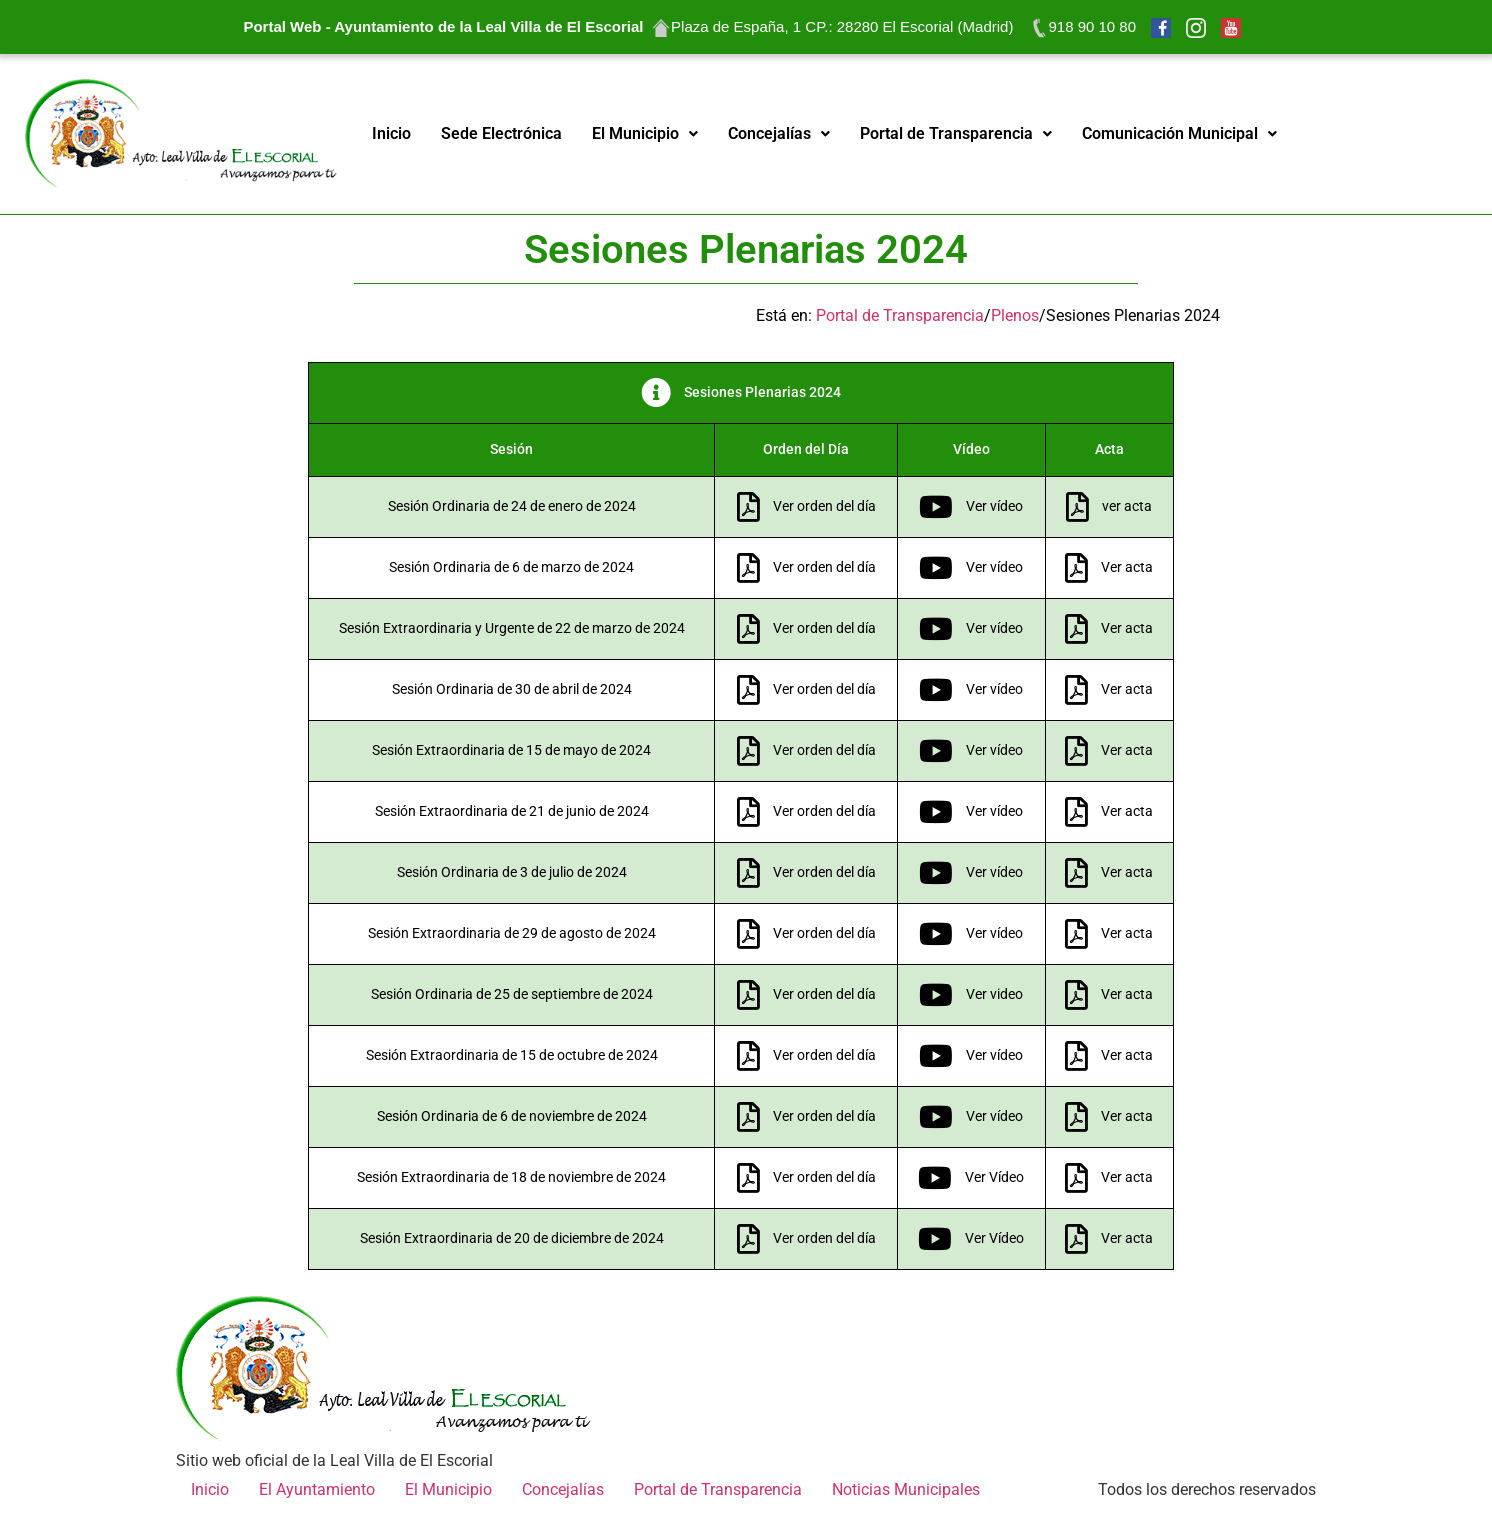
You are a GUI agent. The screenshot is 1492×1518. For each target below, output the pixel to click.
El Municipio (645, 133)
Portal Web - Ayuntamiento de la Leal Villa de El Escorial (443, 26)
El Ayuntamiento (317, 1489)
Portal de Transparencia (956, 133)
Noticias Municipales (906, 1489)
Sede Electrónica (501, 133)
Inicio (391, 133)
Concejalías (779, 133)
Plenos (1015, 315)
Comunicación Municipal (1179, 133)
